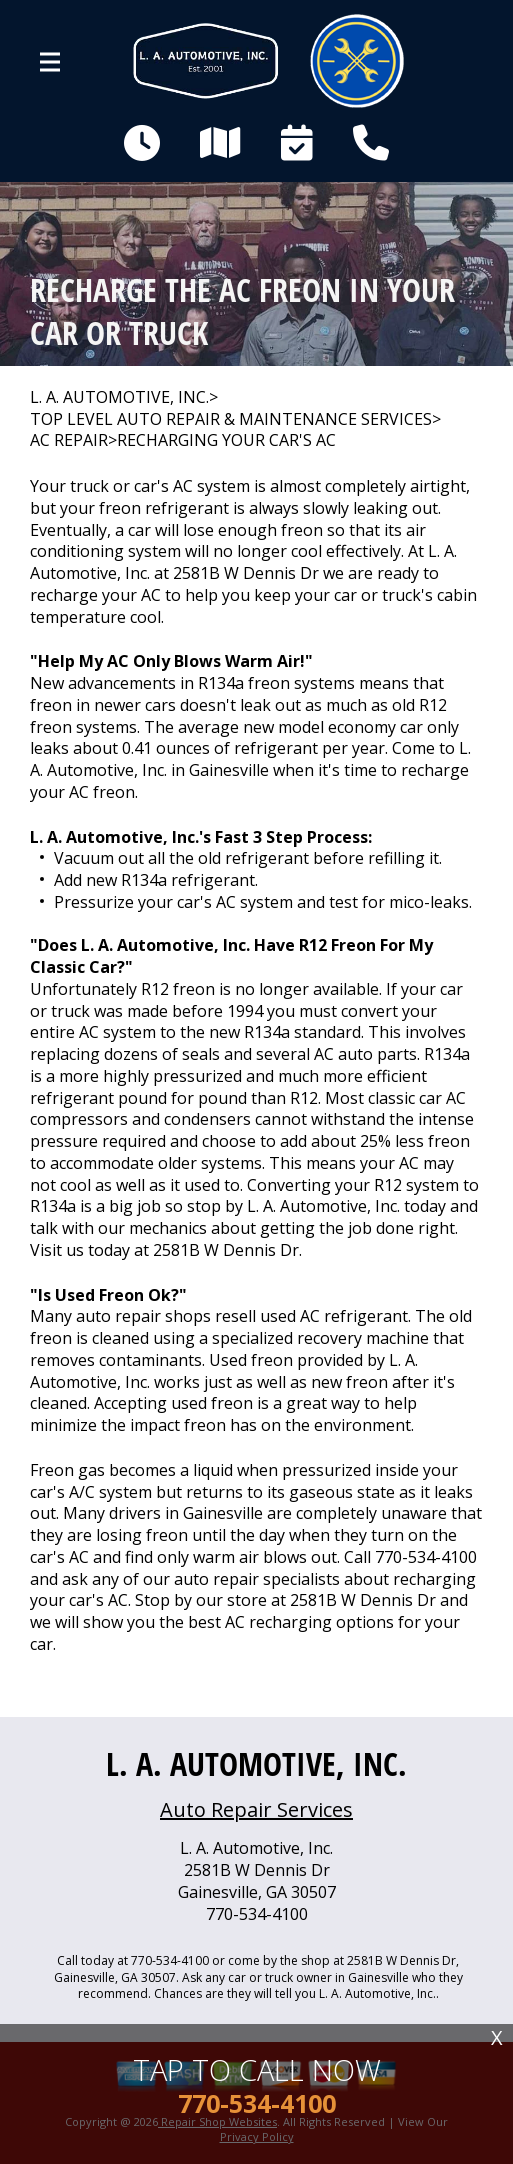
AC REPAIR (69, 440)
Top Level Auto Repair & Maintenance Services (231, 419)
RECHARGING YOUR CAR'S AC (226, 440)
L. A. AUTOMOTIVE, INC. (119, 397)
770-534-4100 (426, 1557)
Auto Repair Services (256, 1809)
